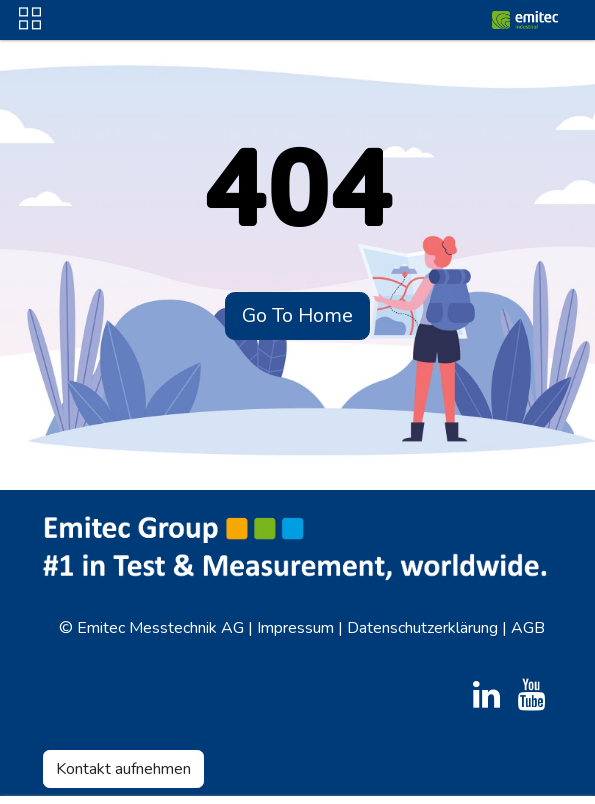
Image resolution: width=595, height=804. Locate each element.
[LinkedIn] (486, 695)
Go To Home (297, 315)
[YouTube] (531, 695)
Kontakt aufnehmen (123, 769)
